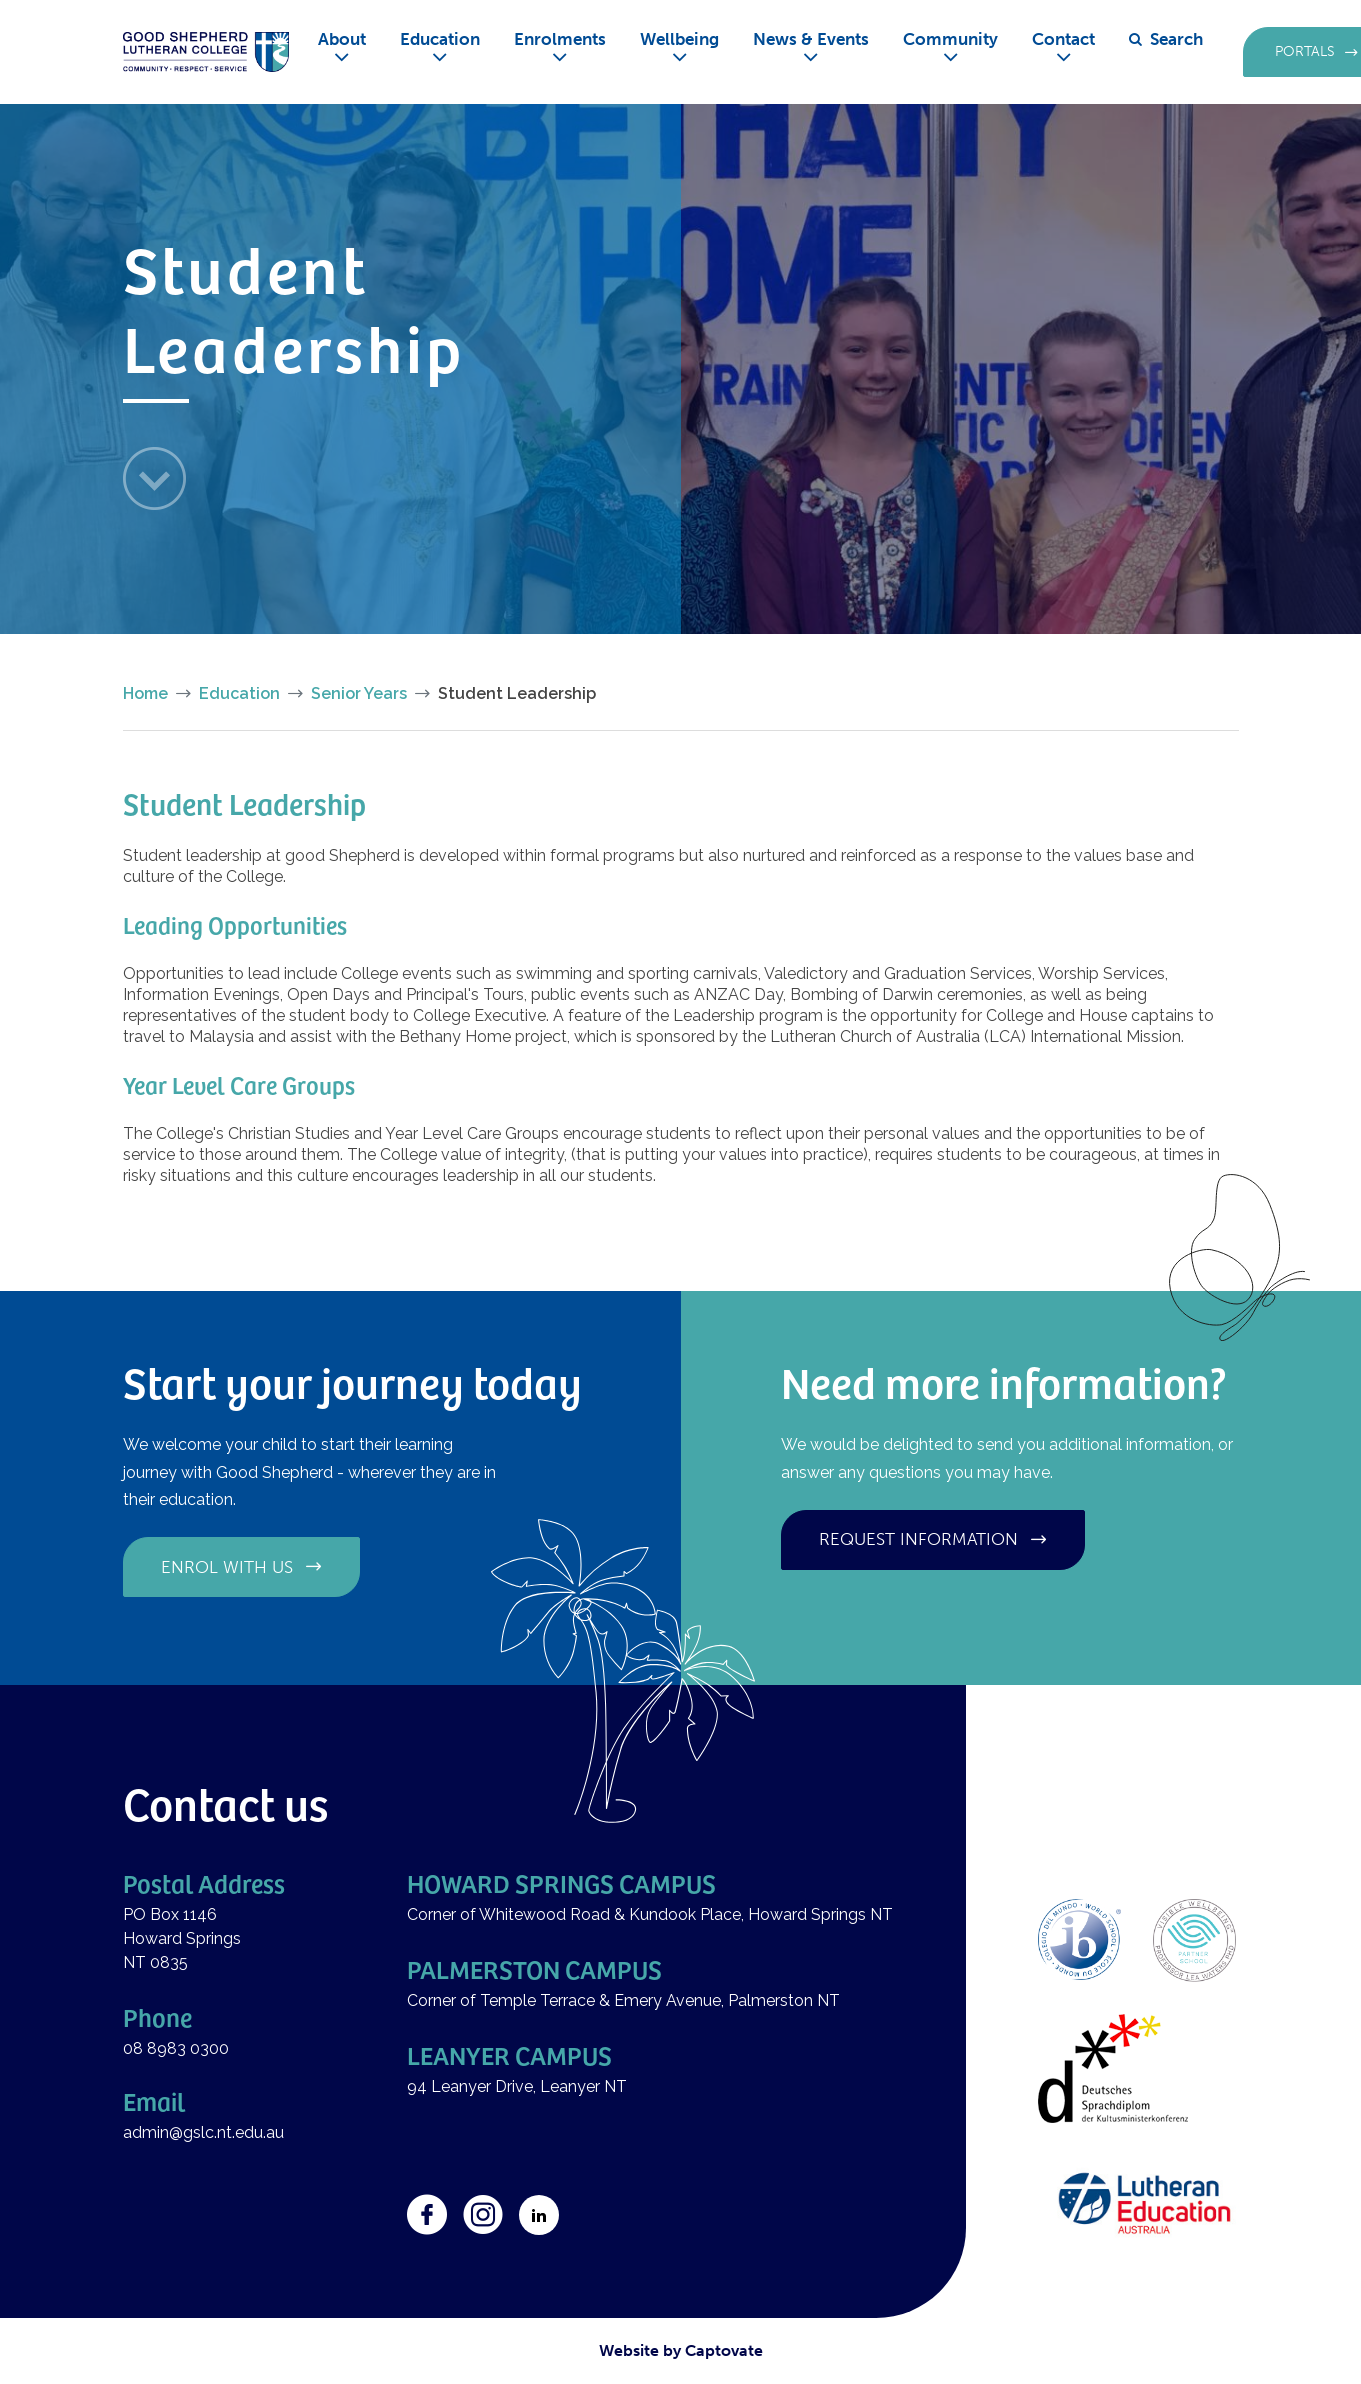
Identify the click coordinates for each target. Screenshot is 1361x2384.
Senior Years (359, 693)
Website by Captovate (681, 2350)
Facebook (427, 2215)
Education (440, 39)
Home (145, 693)
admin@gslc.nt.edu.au (205, 2132)
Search (1176, 39)
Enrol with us (227, 1567)
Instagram (483, 2215)
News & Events (811, 39)
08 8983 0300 (176, 2048)
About (342, 39)
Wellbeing (679, 39)
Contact (1063, 39)
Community (950, 39)
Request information (918, 1539)
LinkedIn (539, 2215)
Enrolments (560, 39)
